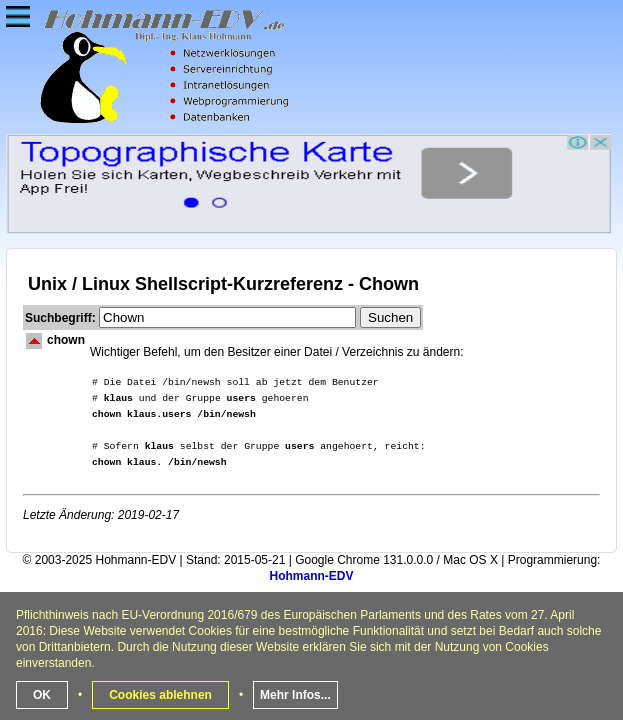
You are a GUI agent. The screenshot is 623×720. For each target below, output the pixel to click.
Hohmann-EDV (312, 576)
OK (42, 695)
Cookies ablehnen (160, 695)
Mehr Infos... (295, 695)
